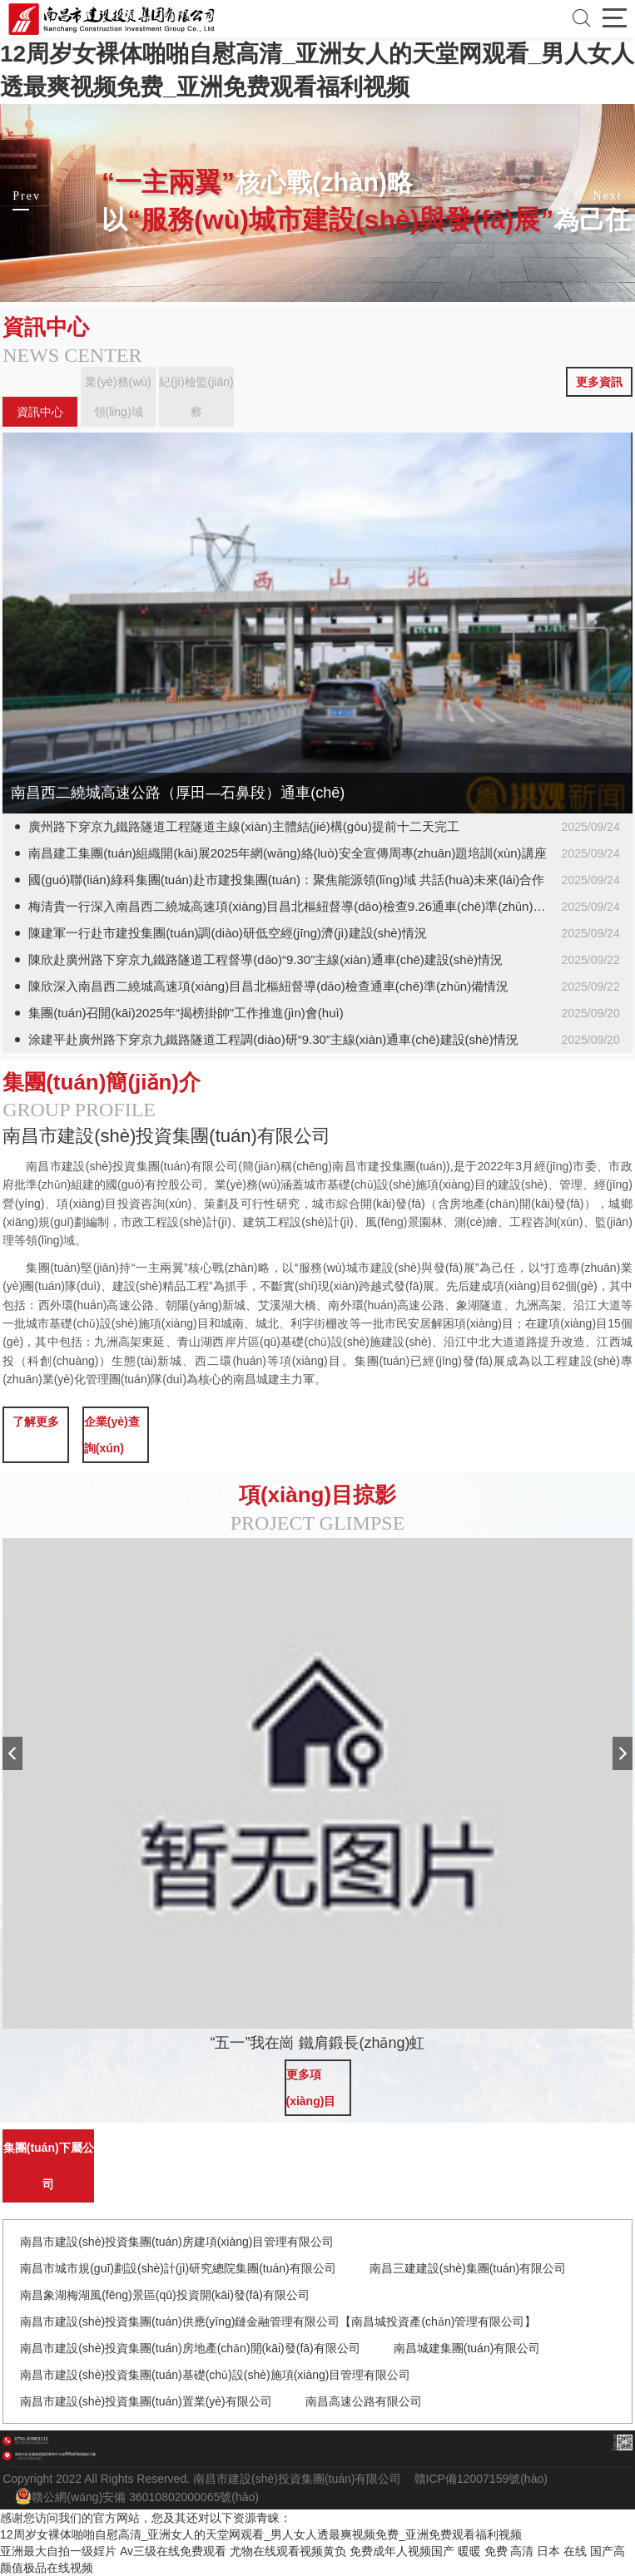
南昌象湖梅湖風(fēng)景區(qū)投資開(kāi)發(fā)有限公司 (165, 2295)
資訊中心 (40, 411)
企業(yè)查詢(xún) (112, 1435)
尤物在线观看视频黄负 (288, 2551)
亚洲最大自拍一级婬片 (58, 2551)
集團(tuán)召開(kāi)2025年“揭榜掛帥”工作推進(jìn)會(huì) (185, 1013)
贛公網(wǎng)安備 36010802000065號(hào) (137, 2496)
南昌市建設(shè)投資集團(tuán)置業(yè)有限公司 (146, 2401)
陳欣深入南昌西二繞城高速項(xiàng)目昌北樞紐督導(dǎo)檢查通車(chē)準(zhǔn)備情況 (268, 986)
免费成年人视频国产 (402, 2551)
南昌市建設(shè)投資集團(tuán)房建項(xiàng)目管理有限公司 (177, 2241)
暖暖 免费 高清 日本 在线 (523, 2551)
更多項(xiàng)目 (311, 2088)
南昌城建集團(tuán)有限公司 (467, 2348)
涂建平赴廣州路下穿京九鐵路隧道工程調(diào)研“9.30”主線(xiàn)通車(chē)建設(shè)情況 (273, 1039)
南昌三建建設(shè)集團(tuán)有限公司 (468, 2268)
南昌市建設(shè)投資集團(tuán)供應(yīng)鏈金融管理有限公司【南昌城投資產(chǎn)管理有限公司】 (278, 2321)
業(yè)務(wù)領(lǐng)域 (118, 396)
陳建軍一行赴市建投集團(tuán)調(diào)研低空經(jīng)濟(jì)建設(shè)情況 (227, 933)
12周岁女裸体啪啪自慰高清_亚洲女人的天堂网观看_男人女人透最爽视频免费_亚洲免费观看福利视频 (261, 2534)
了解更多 (35, 1421)
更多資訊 (599, 381)
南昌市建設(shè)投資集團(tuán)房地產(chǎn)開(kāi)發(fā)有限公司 (190, 2348)
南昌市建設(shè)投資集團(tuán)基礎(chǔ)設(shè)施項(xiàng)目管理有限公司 (215, 2374)
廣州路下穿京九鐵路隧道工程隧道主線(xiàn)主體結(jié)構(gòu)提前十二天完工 (243, 826)
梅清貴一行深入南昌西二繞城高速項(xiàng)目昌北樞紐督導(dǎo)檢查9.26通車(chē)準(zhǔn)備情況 (299, 906)
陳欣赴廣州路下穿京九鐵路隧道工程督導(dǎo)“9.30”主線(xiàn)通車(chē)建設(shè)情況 (265, 959)
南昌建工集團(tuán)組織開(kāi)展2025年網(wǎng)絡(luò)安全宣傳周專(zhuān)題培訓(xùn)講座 (287, 853)
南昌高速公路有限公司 (363, 2401)
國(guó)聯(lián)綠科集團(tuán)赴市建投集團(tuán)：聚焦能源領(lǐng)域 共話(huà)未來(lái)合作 (286, 880)
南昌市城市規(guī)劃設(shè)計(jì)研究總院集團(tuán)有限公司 (178, 2268)
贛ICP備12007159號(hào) (481, 2478)
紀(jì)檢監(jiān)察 (196, 396)
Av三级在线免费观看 (173, 2551)
